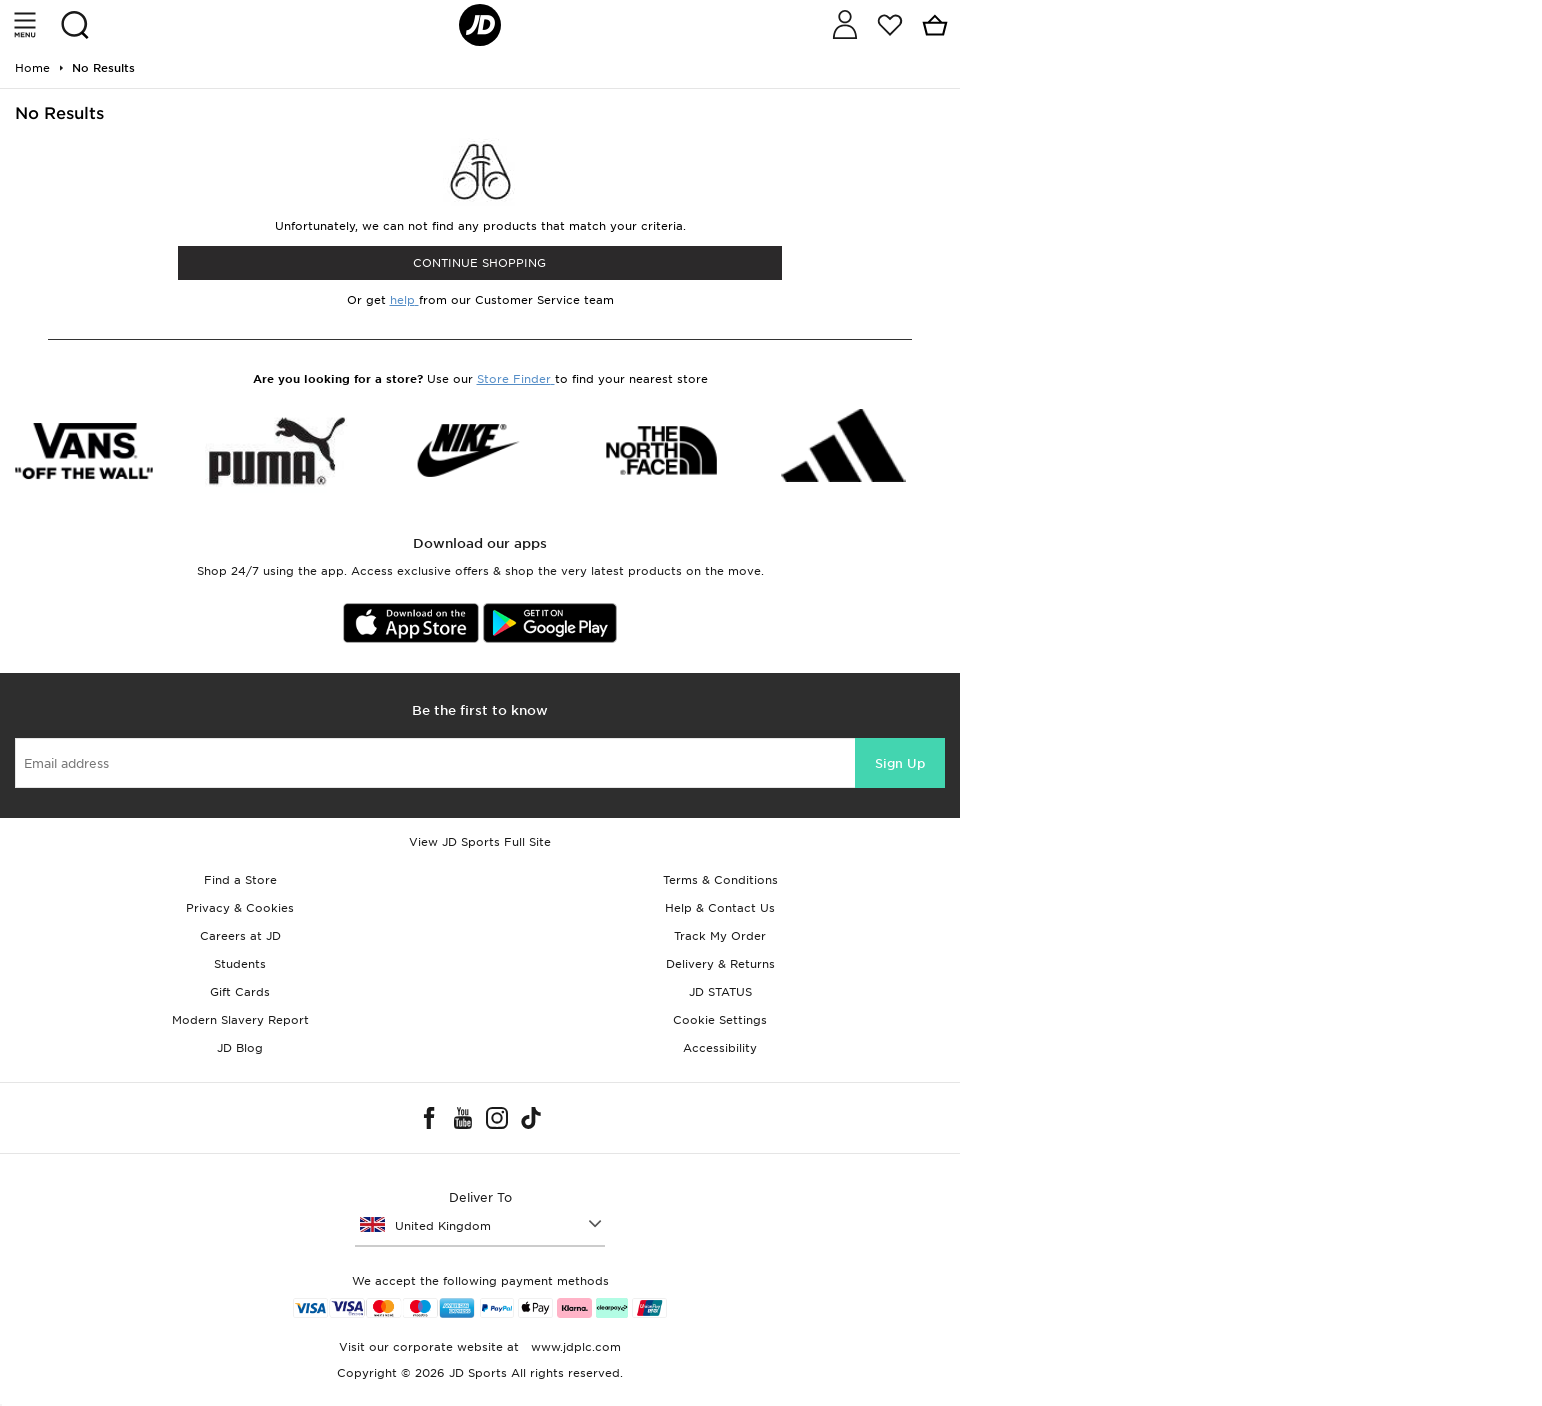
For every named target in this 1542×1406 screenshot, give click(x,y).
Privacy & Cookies (240, 908)
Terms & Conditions (720, 880)
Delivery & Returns (720, 964)
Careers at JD (240, 936)
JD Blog (240, 1048)
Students (240, 964)
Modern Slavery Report (240, 1020)
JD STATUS (720, 992)
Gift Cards (240, 992)
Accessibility (720, 1048)
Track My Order (720, 936)
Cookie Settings (720, 1020)
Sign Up (900, 763)
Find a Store (240, 880)
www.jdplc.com (574, 1347)
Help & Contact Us (720, 908)
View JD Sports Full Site (480, 842)
